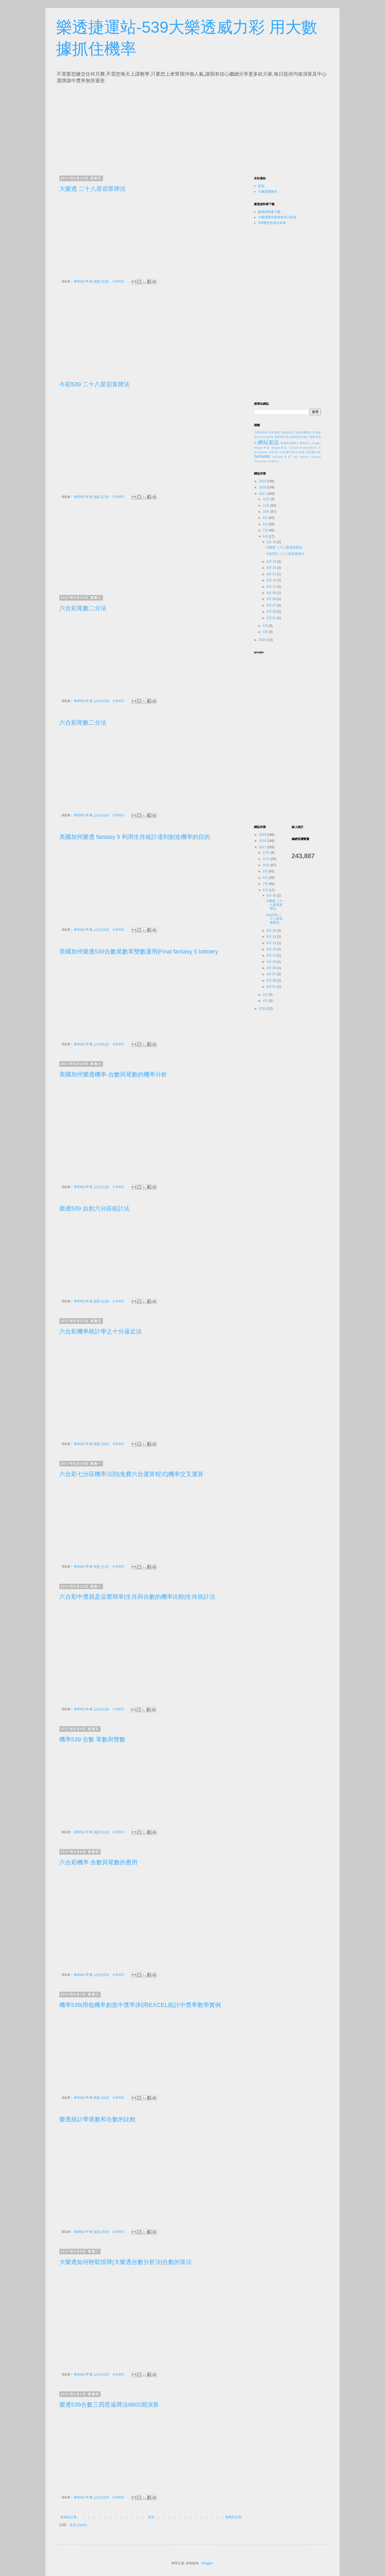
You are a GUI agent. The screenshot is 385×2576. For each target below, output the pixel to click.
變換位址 (305, 443)
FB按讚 (284, 452)
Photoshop (260, 461)
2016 (263, 640)
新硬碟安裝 (281, 436)
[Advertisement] (109, 128)
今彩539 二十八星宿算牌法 (94, 384)
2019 (263, 481)
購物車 (285, 443)
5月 (266, 626)
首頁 (151, 2517)
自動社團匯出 (303, 432)
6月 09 (272, 593)
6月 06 (272, 611)
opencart (316, 456)
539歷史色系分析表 (272, 223)
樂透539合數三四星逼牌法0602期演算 (109, 2404)
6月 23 (272, 574)
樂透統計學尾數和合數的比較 (97, 2119)
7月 (266, 530)
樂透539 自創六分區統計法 (94, 1208)
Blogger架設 (279, 447)
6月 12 (272, 587)
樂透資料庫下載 (269, 212)
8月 (266, 524)
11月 (267, 505)
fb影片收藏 (297, 452)
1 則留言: (119, 1709)
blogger (316, 443)
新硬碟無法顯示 (299, 436)
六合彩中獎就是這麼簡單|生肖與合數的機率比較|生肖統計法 (137, 1596)
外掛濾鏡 (274, 432)
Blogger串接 (262, 447)
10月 (267, 511)
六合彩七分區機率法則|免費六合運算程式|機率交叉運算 (131, 1474)
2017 (263, 494)
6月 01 (272, 618)
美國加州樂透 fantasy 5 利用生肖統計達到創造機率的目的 (134, 837)
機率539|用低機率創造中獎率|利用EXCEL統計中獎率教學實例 (140, 2005)
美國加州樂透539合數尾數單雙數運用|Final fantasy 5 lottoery (138, 951)
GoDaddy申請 (282, 456)
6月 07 (272, 605)
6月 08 (272, 599)
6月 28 (272, 561)
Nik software (301, 456)
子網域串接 (261, 432)
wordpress (273, 461)
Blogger (207, 2563)
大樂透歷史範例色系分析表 (277, 217)
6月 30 (272, 542)
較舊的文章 (233, 2517)
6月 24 (272, 568)
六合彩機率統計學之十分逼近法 (100, 1331)
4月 (266, 632)
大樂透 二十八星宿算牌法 (92, 188)
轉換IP (294, 443)
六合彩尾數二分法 (82, 608)
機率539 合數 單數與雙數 (92, 1739)
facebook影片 (308, 447)
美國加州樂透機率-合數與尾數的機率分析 (113, 1074)
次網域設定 (287, 432)
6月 (266, 536)
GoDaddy (262, 456)
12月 (267, 499)
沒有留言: (119, 281)
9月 (266, 518)
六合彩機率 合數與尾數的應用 (98, 1862)
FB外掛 (273, 452)
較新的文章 (69, 2517)
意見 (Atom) (78, 2525)
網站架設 (268, 442)
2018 (263, 487)
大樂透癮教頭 (267, 191)
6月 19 (272, 580)
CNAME (293, 447)
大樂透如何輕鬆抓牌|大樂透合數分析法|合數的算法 (125, 2262)
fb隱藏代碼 (313, 452)
